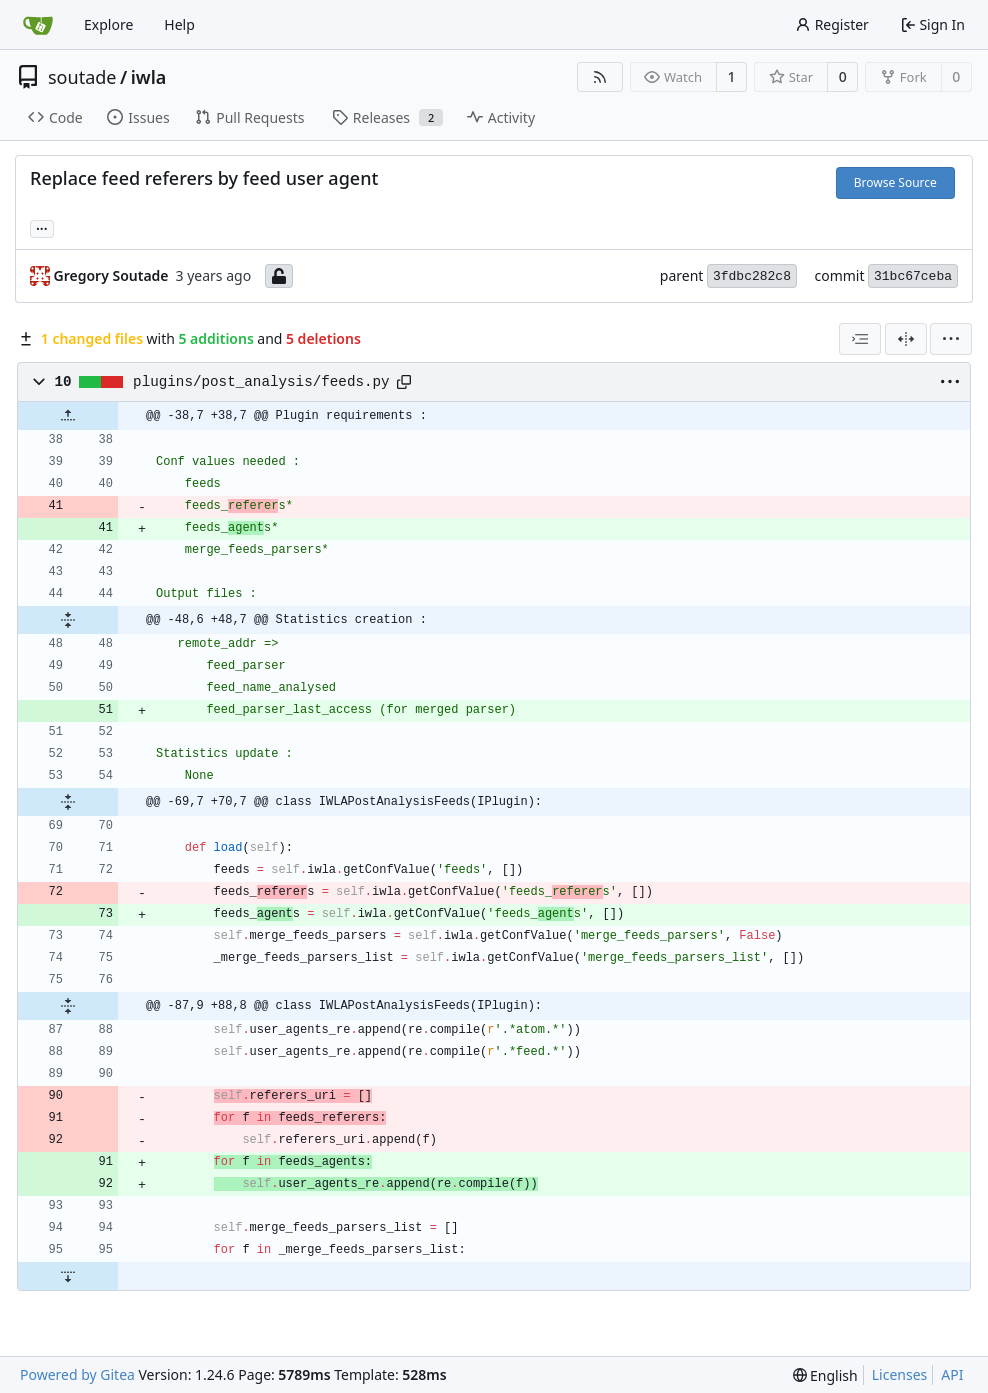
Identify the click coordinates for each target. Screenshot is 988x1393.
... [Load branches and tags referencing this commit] (42, 227)
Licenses (900, 1374)
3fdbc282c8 (752, 276)
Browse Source (895, 182)
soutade (82, 77)
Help (179, 24)
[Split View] (906, 339)
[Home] (38, 25)
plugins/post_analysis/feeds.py (261, 382)
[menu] (951, 339)
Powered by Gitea (77, 1374)
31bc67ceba (913, 276)
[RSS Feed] (600, 77)
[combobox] (860, 339)
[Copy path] (404, 382)
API (952, 1374)
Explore (108, 24)
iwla (149, 77)
